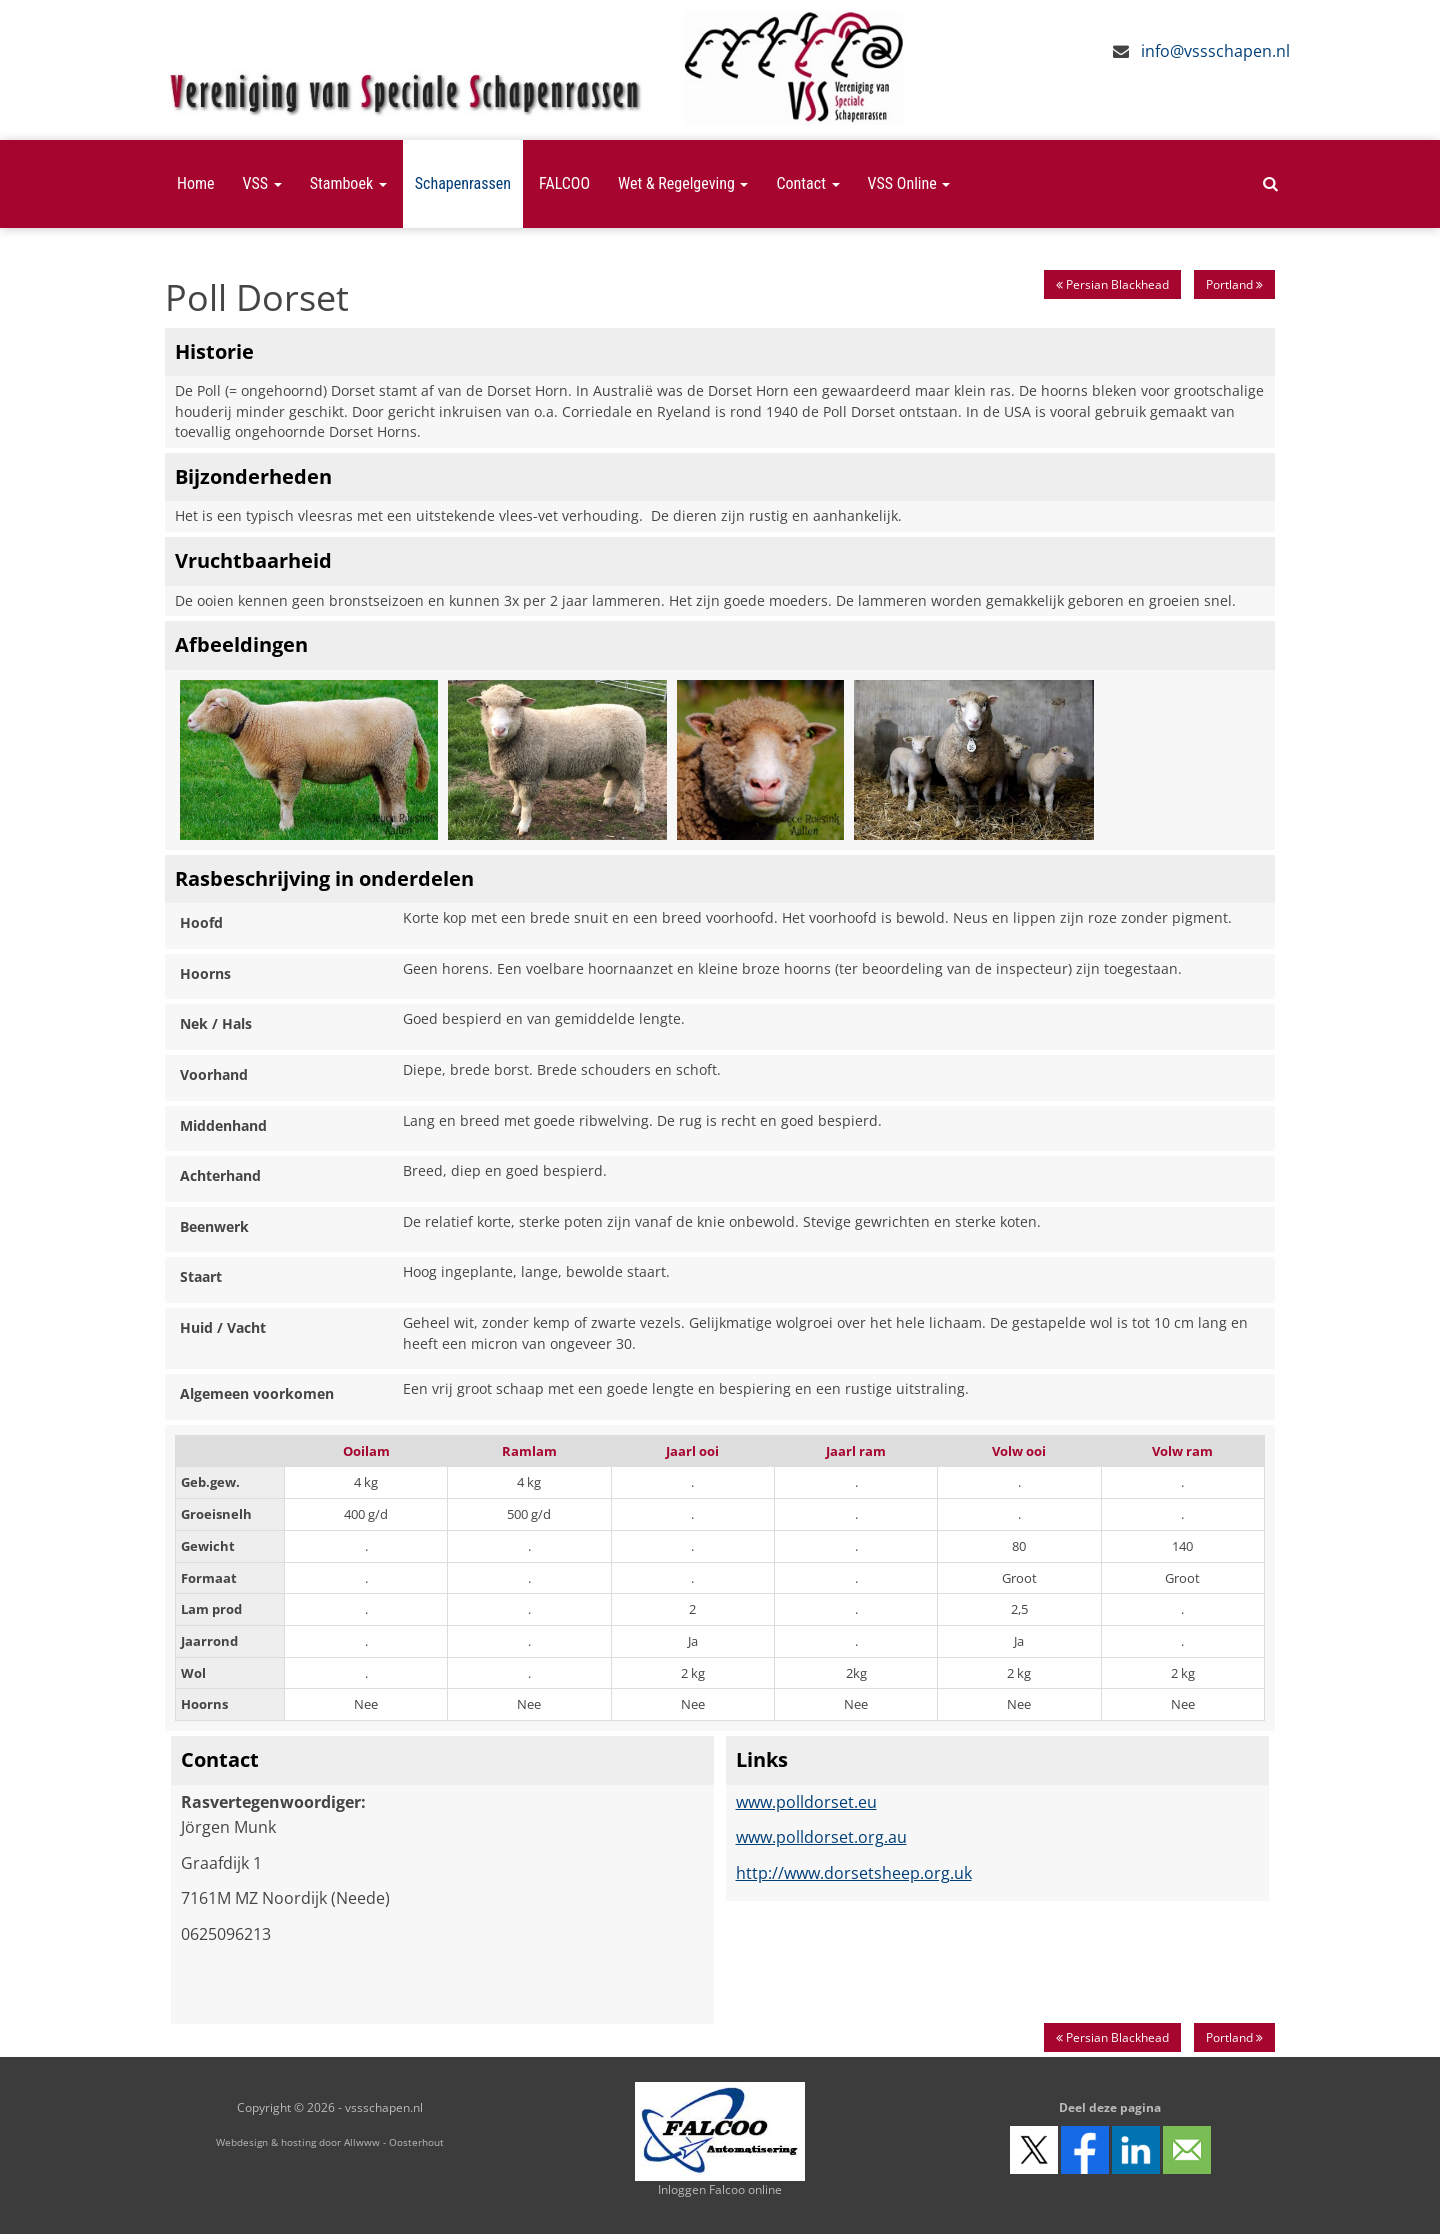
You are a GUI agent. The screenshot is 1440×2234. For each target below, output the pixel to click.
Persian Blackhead (1112, 284)
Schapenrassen (463, 183)
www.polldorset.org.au (821, 1837)
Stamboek (348, 183)
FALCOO (564, 183)
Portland (1234, 284)
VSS (262, 183)
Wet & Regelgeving (683, 183)
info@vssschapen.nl (1215, 51)
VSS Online (909, 183)
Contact (807, 183)
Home (196, 183)
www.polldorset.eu (806, 1802)
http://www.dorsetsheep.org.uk (854, 1873)
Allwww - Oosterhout (394, 2142)
